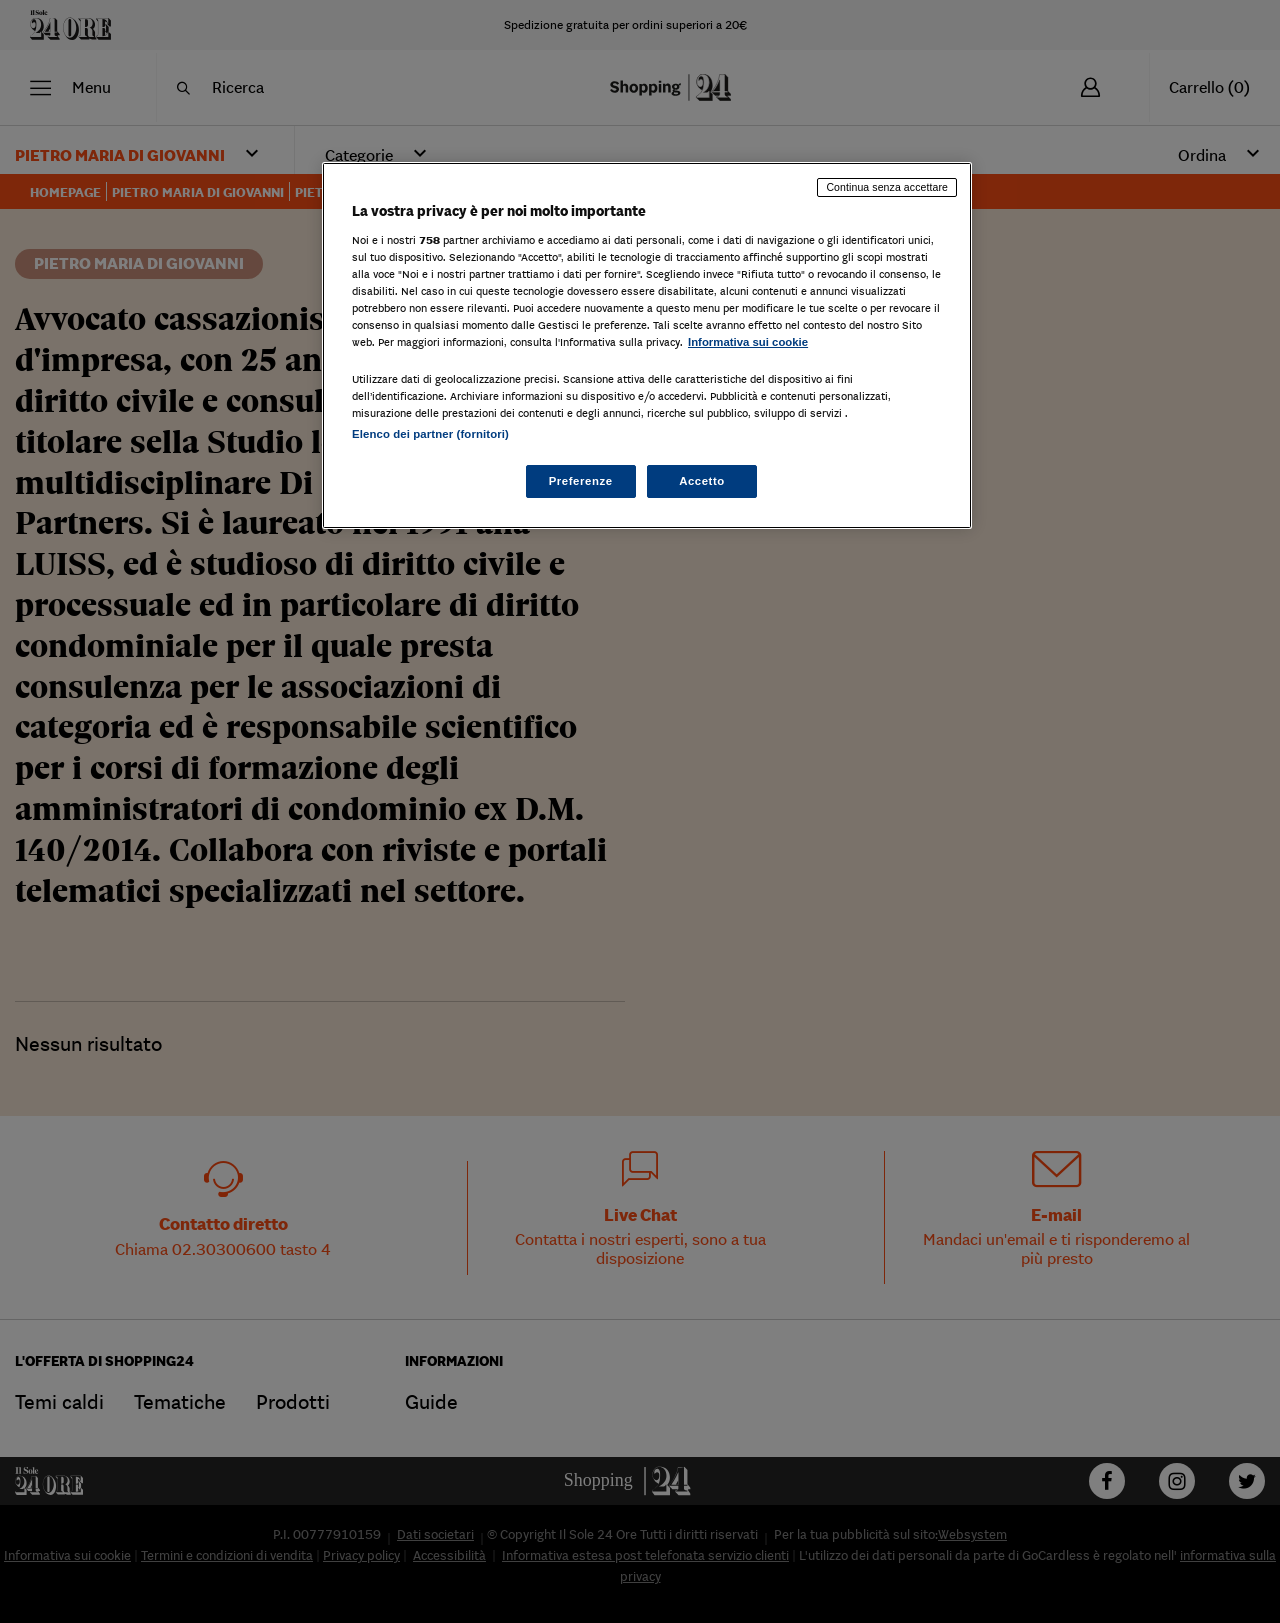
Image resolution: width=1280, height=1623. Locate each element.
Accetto (702, 481)
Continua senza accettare (887, 187)
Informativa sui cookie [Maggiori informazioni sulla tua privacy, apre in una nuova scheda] (748, 342)
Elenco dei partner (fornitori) (430, 434)
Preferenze (581, 481)
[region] (647, 345)
